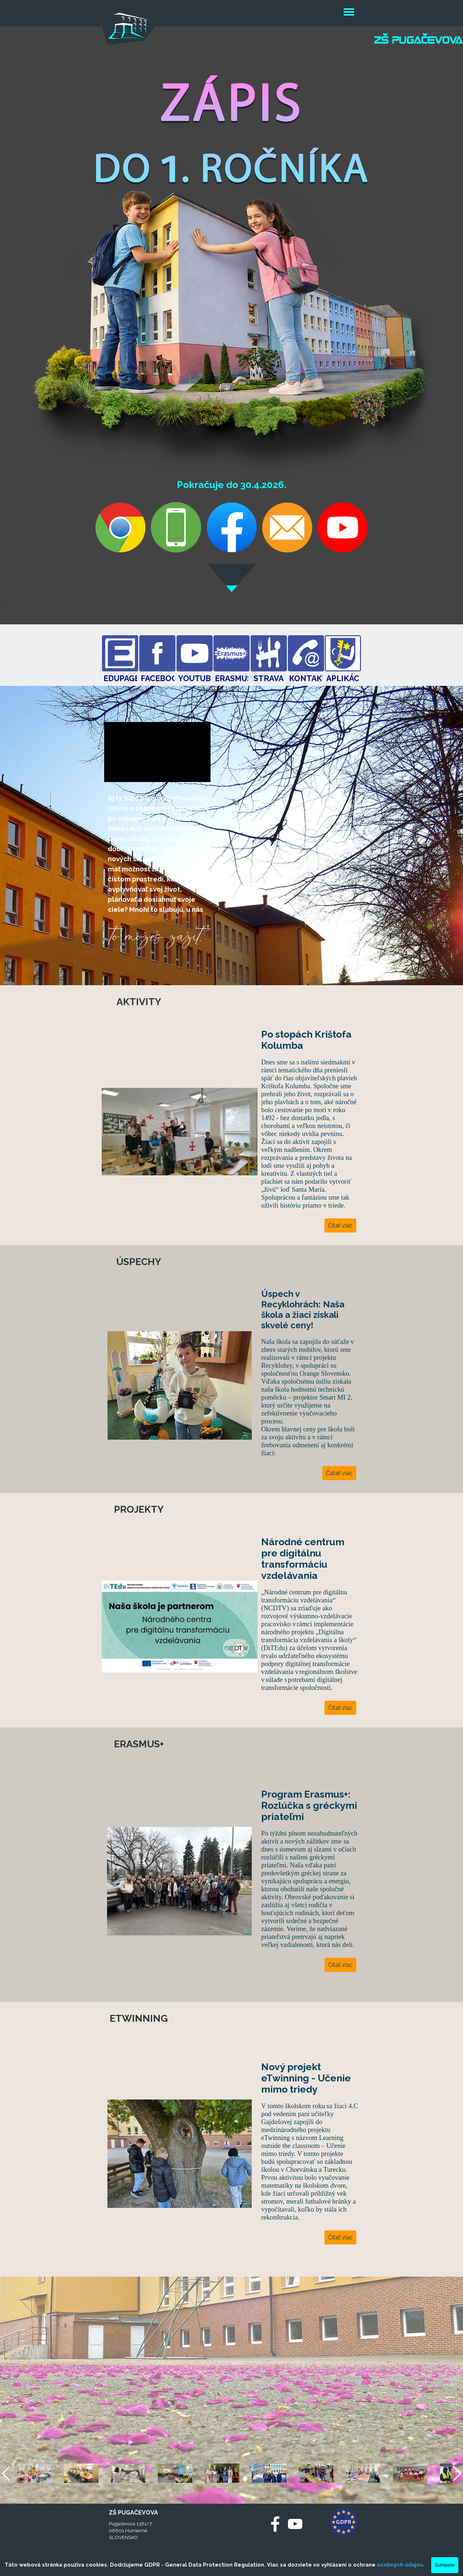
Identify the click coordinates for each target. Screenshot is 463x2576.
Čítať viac (340, 1225)
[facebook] (275, 2524)
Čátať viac (339, 1473)
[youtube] (295, 2524)
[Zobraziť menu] (349, 13)
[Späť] (7, 2473)
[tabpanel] (159, 876)
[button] (176, 393)
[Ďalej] (456, 2473)
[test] (120, 653)
